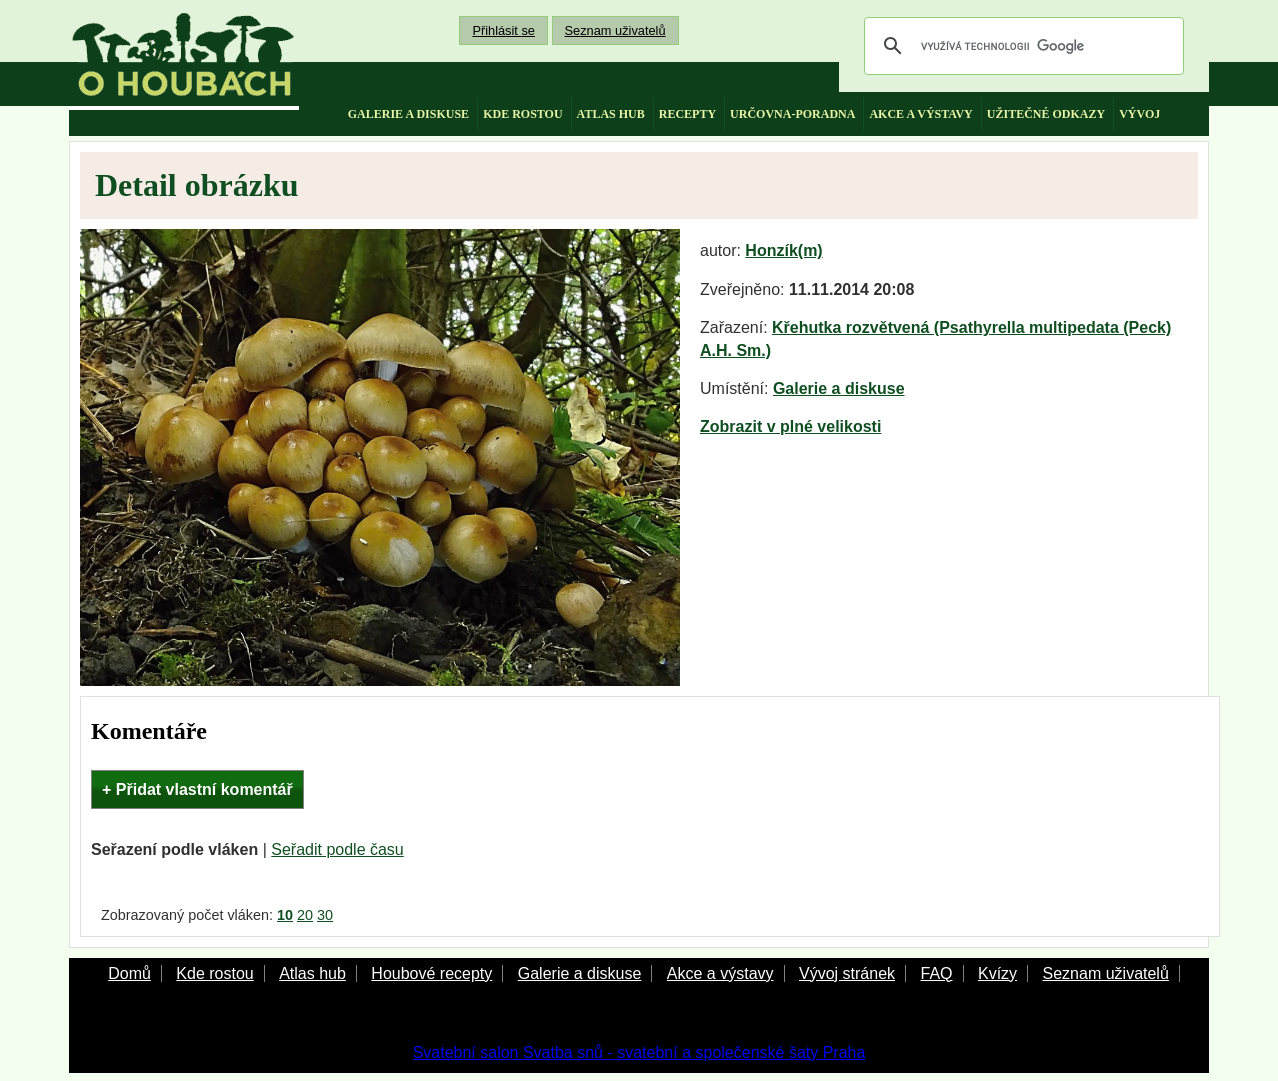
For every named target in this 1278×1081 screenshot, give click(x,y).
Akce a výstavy (720, 973)
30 (325, 915)
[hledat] (1021, 46)
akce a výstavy (920, 114)
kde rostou (522, 114)
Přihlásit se (503, 30)
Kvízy (997, 973)
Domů (129, 973)
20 (305, 915)
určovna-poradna (792, 114)
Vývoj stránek (847, 973)
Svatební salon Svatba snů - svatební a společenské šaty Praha (639, 1052)
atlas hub (611, 114)
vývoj (1139, 114)
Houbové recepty (431, 973)
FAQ (936, 973)
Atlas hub (312, 973)
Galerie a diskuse (839, 388)
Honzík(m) (783, 250)
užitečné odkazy (1046, 114)
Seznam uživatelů (615, 30)
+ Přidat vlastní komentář (197, 789)
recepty (687, 114)
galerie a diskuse (408, 114)
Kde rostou (214, 973)
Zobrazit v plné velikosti (790, 426)
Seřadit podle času (337, 849)
